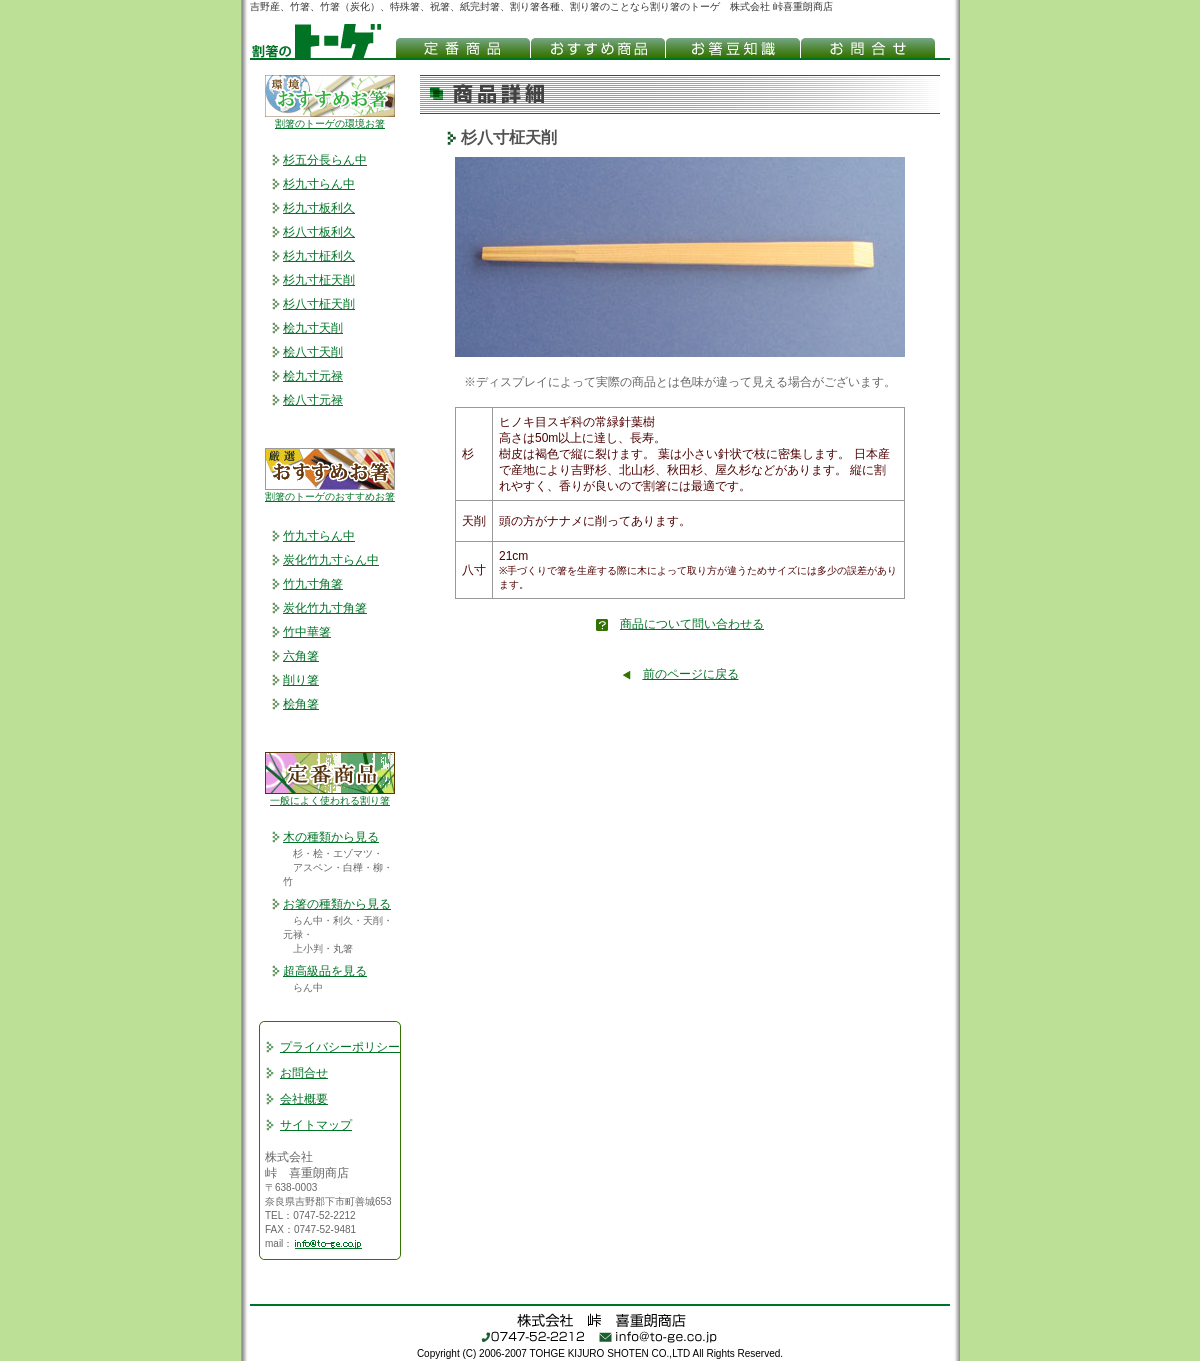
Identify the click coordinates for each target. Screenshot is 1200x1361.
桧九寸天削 (313, 328)
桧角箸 (301, 704)
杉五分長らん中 (325, 160)
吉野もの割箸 (462, 48)
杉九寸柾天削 (319, 280)
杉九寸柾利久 (319, 256)
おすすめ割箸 (597, 48)
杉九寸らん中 (319, 184)
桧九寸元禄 (313, 376)
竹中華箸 (307, 632)
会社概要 (304, 1099)
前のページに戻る (691, 674)
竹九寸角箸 (313, 584)
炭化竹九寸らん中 (331, 560)
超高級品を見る (325, 971)
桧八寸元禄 (313, 400)
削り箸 (301, 680)
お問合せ (304, 1073)
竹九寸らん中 (319, 536)
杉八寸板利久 (319, 232)
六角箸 (301, 656)
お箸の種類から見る (337, 904)
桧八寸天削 (313, 352)
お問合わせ (867, 48)
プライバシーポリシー (340, 1047)
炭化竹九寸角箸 (325, 608)
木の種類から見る (331, 837)
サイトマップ (316, 1125)
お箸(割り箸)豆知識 (732, 48)
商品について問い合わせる (692, 624)
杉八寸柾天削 (319, 304)
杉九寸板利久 (319, 208)
